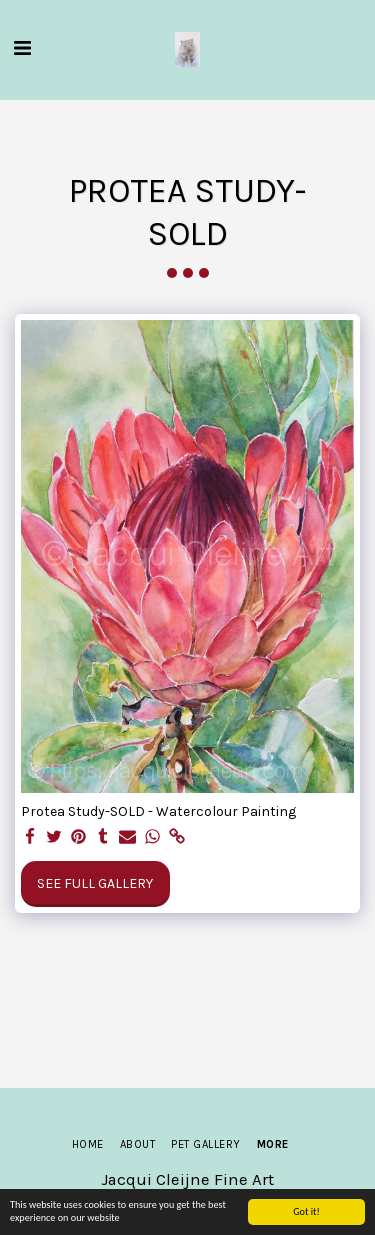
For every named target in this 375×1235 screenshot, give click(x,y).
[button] (22, 48)
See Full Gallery (95, 883)
